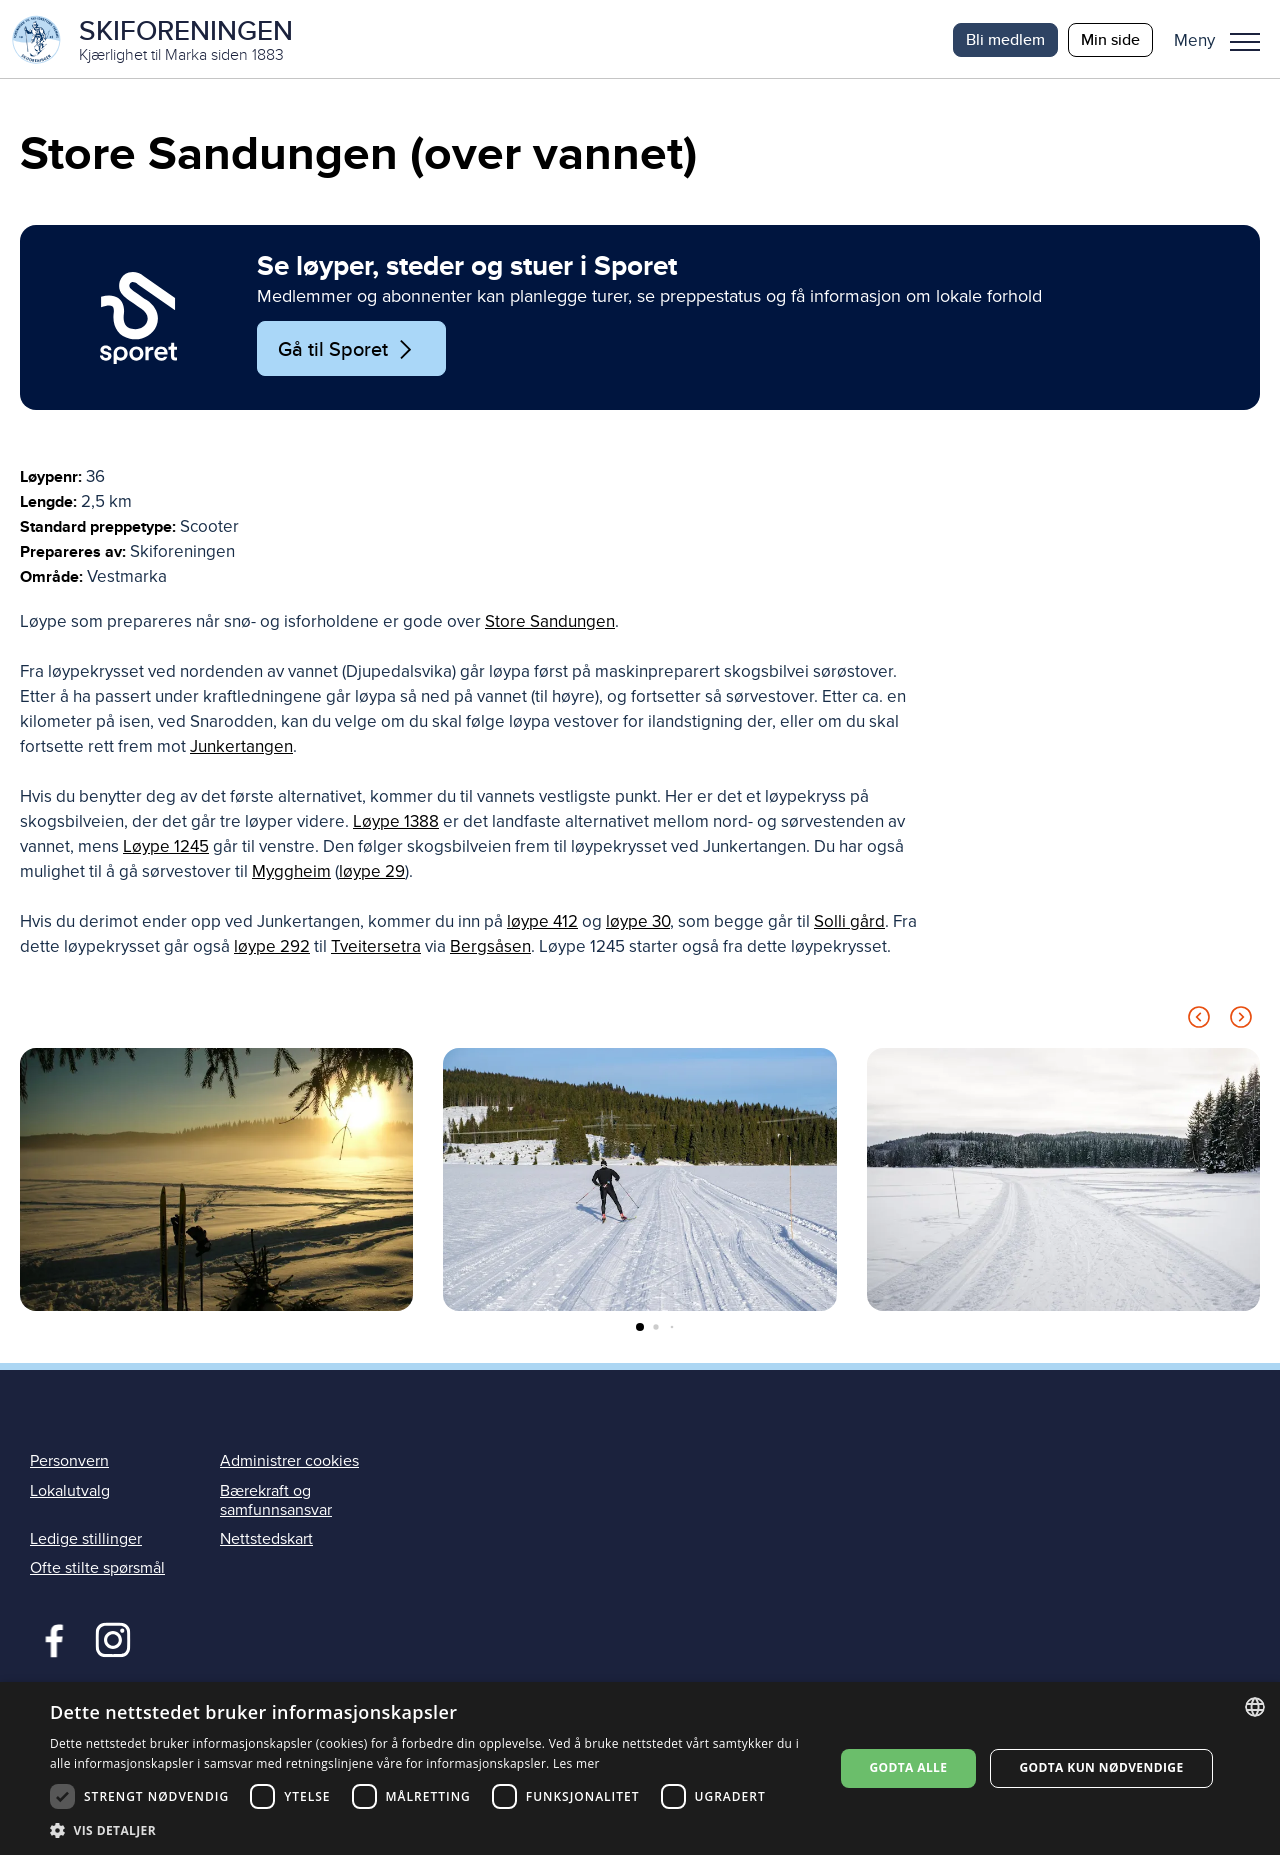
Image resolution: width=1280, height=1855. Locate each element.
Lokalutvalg (70, 1492)
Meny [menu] (1245, 42)
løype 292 (272, 948)
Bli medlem (1005, 39)
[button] (1224, 40)
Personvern (69, 1463)
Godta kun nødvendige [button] (1101, 1767)
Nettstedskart (266, 1541)
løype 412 (542, 923)
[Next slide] (1241, 1022)
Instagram (112, 1640)
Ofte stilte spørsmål (97, 1570)
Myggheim (291, 873)
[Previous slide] (1199, 1022)
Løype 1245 (166, 848)
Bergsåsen (490, 948)
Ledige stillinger (86, 1541)
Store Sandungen (550, 623)
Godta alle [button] (908, 1767)
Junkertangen (241, 748)
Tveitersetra (376, 948)
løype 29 (372, 873)
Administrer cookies (289, 1463)
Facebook (49, 1640)
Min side (1110, 39)
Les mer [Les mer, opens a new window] (576, 1763)
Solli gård (849, 923)
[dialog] (640, 1768)
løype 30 (638, 923)
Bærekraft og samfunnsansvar (276, 1501)
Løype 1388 (396, 823)
